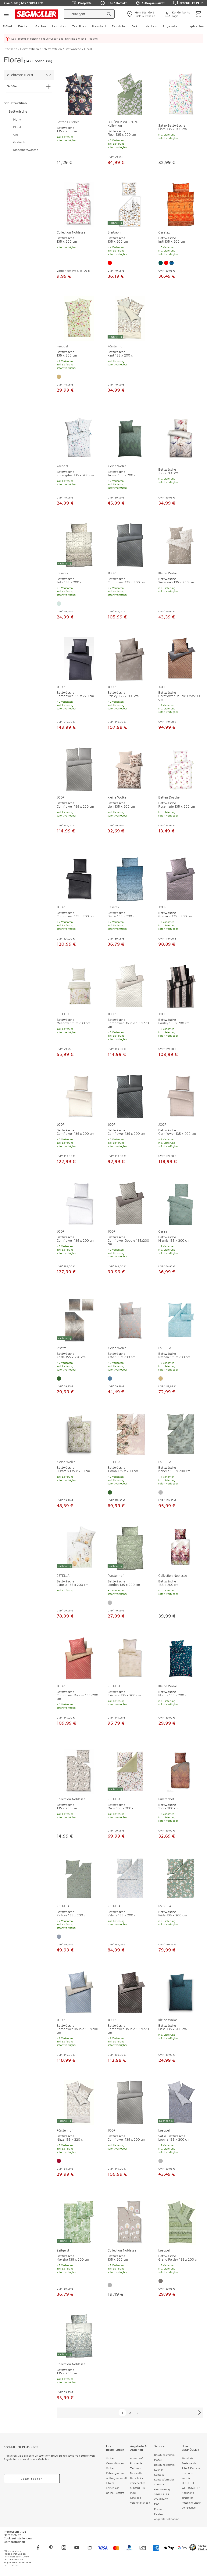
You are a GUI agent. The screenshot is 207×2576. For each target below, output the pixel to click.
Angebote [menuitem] (170, 26)
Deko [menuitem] (136, 26)
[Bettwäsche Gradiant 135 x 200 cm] (180, 879)
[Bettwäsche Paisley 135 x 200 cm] (130, 659)
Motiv (17, 119)
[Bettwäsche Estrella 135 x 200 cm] (79, 1547)
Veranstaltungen (140, 2502)
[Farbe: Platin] (160, 1492)
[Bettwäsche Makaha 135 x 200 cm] (79, 2222)
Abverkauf (136, 2458)
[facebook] (38, 2548)
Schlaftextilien (15, 103)
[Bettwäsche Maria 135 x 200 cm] (130, 1771)
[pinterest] (51, 2548)
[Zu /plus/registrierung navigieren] (32, 2478)
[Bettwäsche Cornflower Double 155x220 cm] (130, 986)
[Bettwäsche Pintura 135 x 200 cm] (79, 1878)
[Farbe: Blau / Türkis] (171, 263)
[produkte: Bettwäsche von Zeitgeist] (79, 2250)
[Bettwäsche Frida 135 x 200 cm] (180, 1878)
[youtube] (76, 2548)
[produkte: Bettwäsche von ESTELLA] (79, 1012)
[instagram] (64, 2548)
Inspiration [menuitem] (195, 26)
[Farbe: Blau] (110, 1378)
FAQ (156, 2504)
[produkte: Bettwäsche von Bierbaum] (130, 232)
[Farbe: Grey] (110, 2285)
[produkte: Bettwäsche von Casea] (180, 1229)
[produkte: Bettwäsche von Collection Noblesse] (79, 232)
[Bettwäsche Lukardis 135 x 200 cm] (79, 1433)
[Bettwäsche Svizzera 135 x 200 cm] (130, 1658)
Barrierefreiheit (14, 2541)
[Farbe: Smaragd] (160, 263)
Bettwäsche (18, 111)
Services (159, 2484)
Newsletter (136, 2473)
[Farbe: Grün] (59, 1378)
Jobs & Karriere (191, 2468)
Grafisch (19, 142)
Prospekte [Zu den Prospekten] (81, 3)
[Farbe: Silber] (110, 1602)
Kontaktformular (164, 2479)
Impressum (11, 2531)
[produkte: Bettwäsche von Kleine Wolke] (130, 462)
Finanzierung (162, 2489)
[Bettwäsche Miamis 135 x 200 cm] (180, 1203)
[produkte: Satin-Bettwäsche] (180, 122)
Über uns (187, 2473)
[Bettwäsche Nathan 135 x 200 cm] (180, 1320)
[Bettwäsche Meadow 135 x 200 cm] (79, 986)
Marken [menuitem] (151, 26)
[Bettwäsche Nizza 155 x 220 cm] (79, 2102)
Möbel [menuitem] (7, 26)
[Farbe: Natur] (59, 377)
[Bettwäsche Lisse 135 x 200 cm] (180, 1992)
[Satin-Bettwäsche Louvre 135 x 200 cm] (180, 2102)
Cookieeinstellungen (18, 2538)
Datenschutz (12, 2535)
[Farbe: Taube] (59, 1936)
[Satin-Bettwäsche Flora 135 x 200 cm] (180, 94)
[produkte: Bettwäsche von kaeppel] (79, 346)
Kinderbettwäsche (25, 149)
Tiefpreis (135, 2468)
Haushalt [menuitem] (99, 26)
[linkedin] (89, 2548)
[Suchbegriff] (86, 14)
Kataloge (135, 2497)
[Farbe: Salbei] (59, 603)
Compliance (189, 2507)
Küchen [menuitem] (24, 26)
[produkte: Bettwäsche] (180, 462)
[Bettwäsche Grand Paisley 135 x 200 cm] (180, 2222)
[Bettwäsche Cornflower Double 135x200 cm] (180, 659)
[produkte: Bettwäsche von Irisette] (79, 1348)
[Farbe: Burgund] (59, 2161)
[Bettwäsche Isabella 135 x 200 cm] (180, 1433)
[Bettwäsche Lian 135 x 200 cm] (130, 769)
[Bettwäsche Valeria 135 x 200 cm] (130, 1878)
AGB (23, 2531)
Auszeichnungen (191, 2502)
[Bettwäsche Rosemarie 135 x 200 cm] (180, 769)
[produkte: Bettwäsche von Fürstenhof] (130, 346)
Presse (158, 2509)
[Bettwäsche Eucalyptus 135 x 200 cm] (79, 438)
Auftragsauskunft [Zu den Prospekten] (150, 3)
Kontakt (159, 2474)
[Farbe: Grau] (160, 2281)
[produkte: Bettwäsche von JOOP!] (130, 573)
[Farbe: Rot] (110, 263)
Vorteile (186, 2478)
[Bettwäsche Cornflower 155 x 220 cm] (79, 659)
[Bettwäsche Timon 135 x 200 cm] (130, 1433)
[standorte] (140, 14)
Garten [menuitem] (40, 26)
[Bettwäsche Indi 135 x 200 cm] (180, 204)
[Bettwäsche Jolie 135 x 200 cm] (79, 545)
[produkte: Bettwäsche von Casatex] (180, 232)
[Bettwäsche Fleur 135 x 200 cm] (130, 94)
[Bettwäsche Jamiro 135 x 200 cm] (130, 438)
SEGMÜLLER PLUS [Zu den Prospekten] (188, 3)
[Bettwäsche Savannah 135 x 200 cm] (180, 545)
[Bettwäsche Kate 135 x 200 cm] (130, 1320)
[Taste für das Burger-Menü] (6, 14)
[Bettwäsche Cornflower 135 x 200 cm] (130, 545)
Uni (15, 134)
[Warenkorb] (199, 14)
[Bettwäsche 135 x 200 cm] (79, 94)
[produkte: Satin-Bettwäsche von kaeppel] (180, 2130)
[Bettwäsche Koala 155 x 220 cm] (79, 1320)
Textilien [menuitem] (79, 26)
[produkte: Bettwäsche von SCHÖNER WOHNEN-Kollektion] (130, 122)
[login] (178, 14)
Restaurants (189, 2463)
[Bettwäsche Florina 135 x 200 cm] (180, 1658)
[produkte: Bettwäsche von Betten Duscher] (79, 122)
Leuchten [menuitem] (59, 26)
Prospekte (136, 2463)
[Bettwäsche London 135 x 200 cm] (130, 1547)
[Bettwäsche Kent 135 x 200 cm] (130, 318)
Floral (17, 127)
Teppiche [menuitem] (119, 26)
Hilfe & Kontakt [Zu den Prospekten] (114, 3)
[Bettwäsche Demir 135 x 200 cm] (130, 879)
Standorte (188, 2458)
